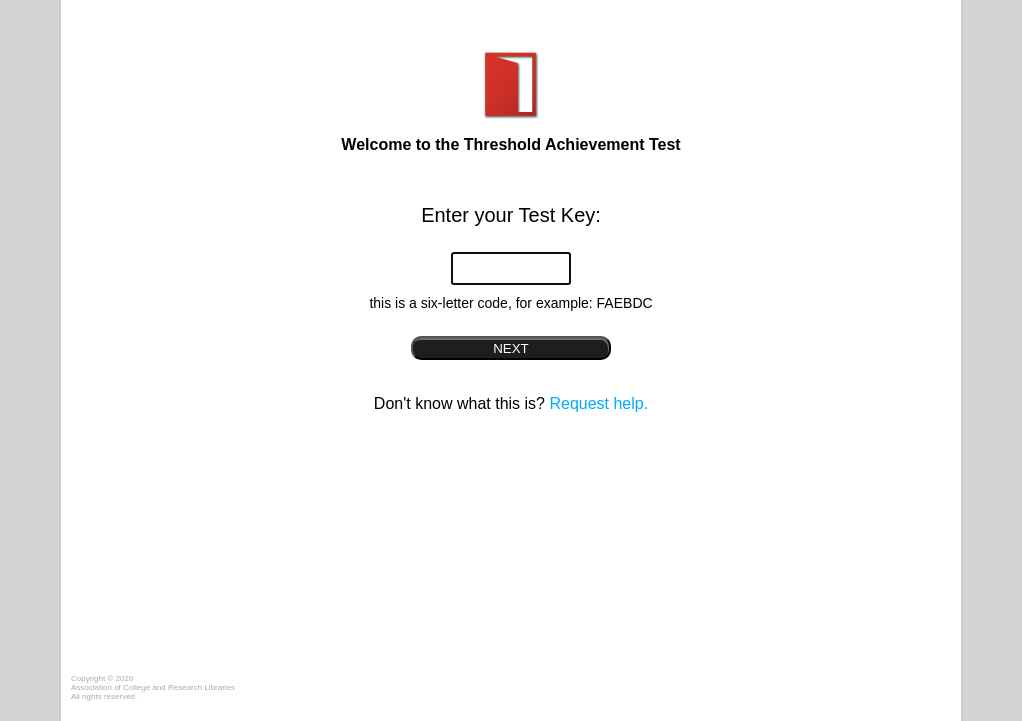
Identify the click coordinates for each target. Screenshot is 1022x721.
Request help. (598, 403)
